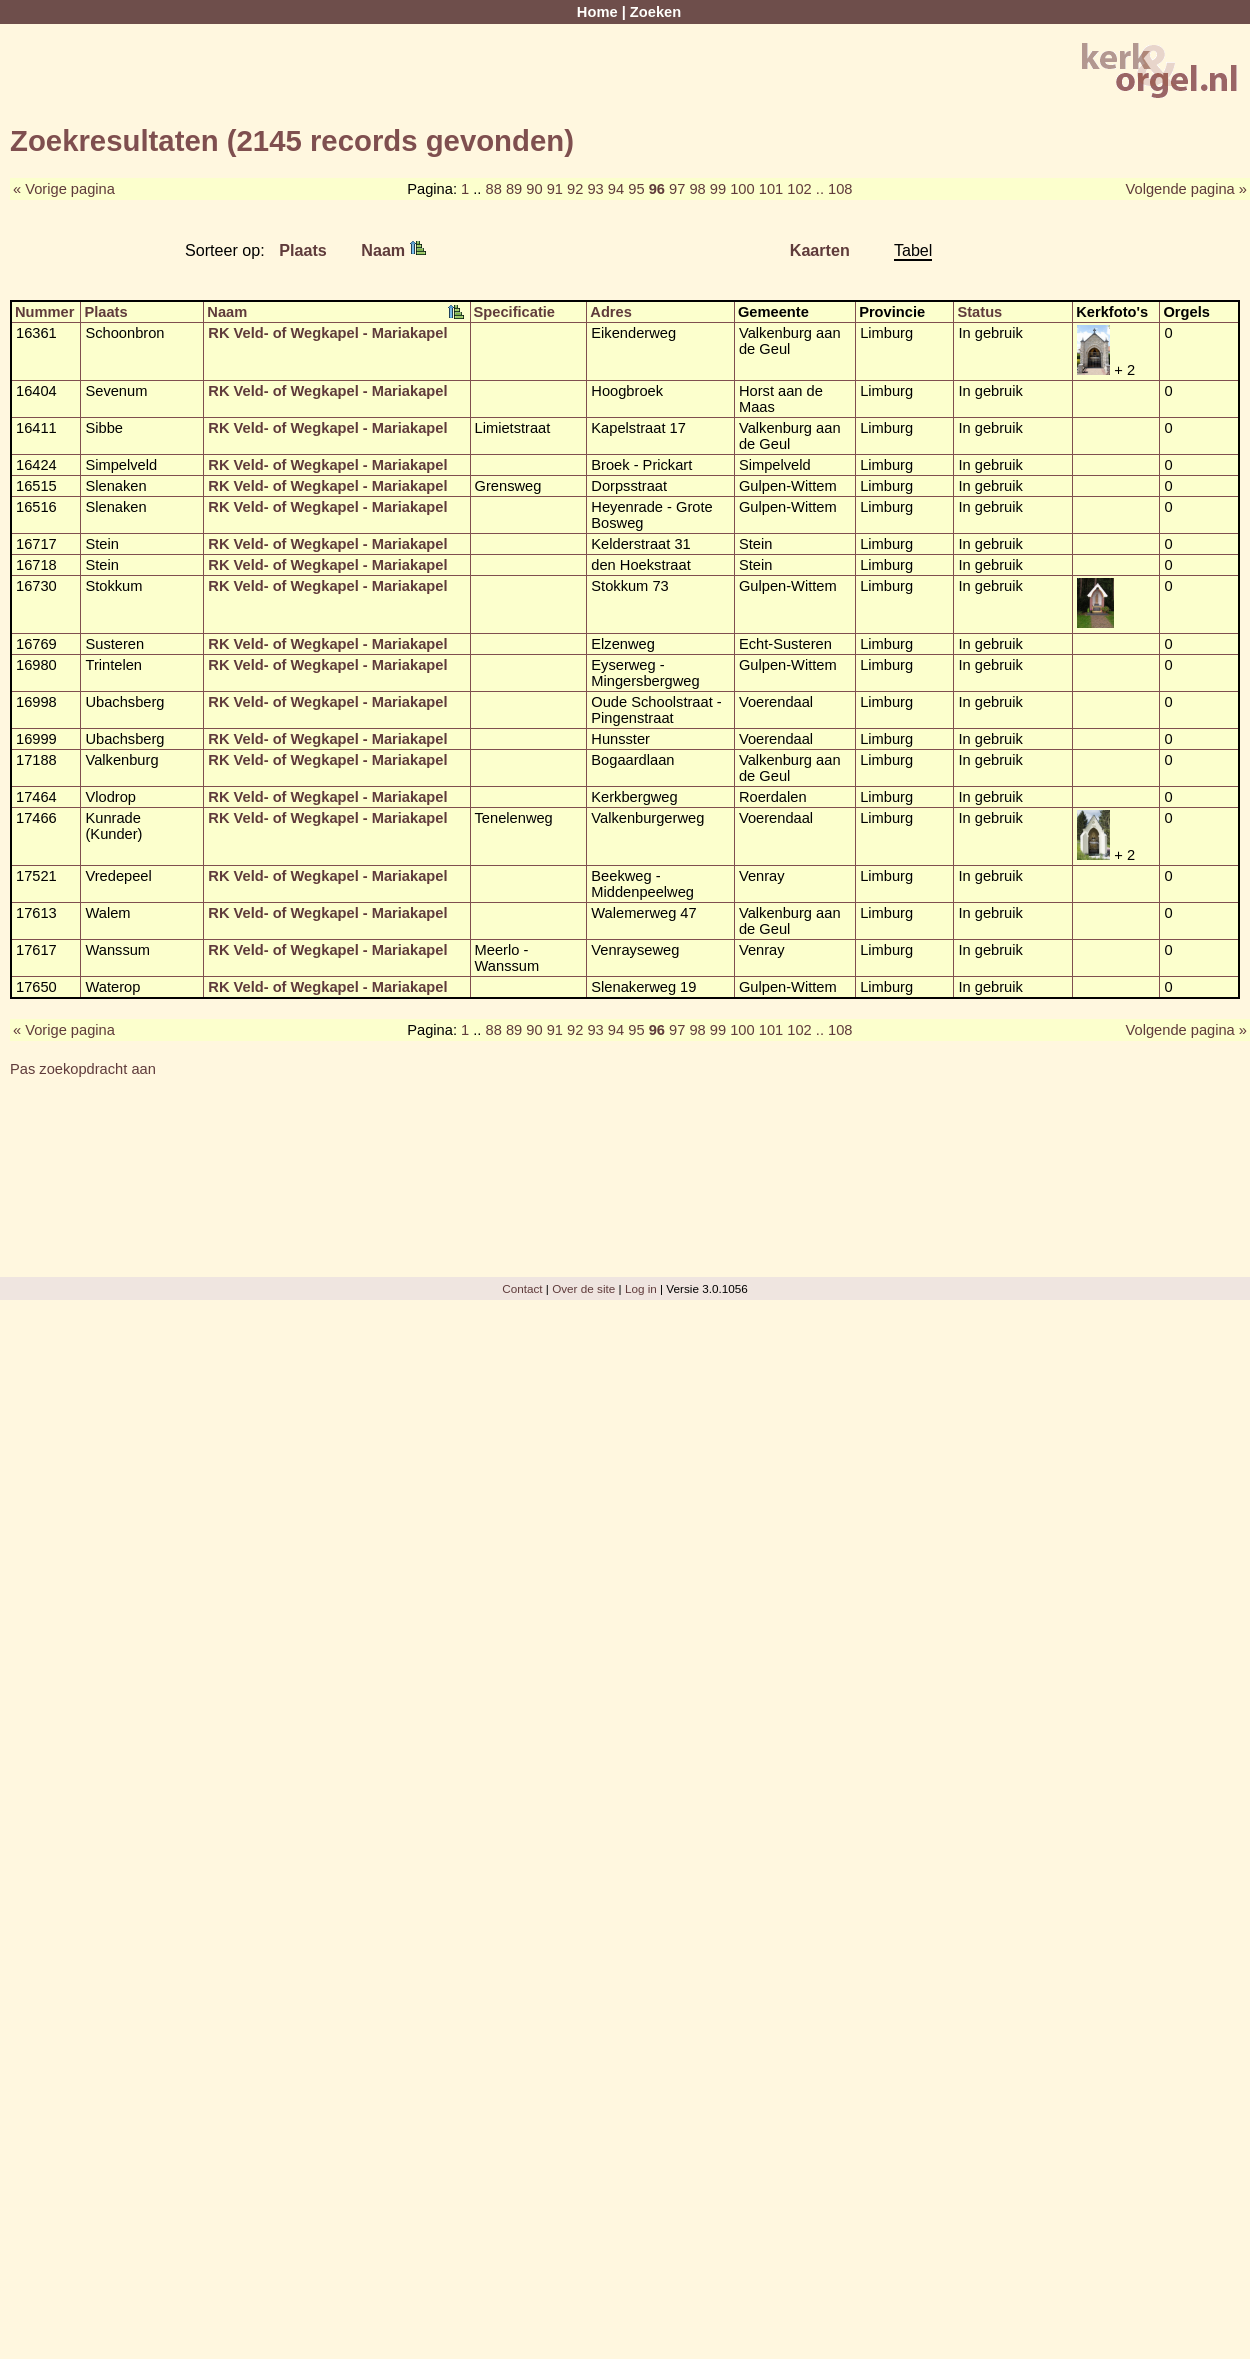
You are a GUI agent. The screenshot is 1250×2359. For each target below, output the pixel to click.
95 (636, 189)
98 (697, 189)
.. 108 (834, 189)
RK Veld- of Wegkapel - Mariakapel (327, 333)
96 (657, 189)
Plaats (303, 250)
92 (575, 189)
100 (742, 189)
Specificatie (514, 312)
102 (799, 189)
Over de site (583, 1288)
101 (771, 189)
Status (979, 312)
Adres (611, 312)
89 (514, 189)
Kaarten (820, 250)
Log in (641, 1288)
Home (597, 12)
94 (616, 189)
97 (677, 189)
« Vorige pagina (64, 189)
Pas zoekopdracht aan (83, 1069)
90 (534, 189)
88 (494, 189)
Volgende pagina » (1186, 189)
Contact (522, 1288)
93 (595, 189)
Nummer (44, 312)
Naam (393, 250)
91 (555, 189)
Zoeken (655, 12)
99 (718, 189)
